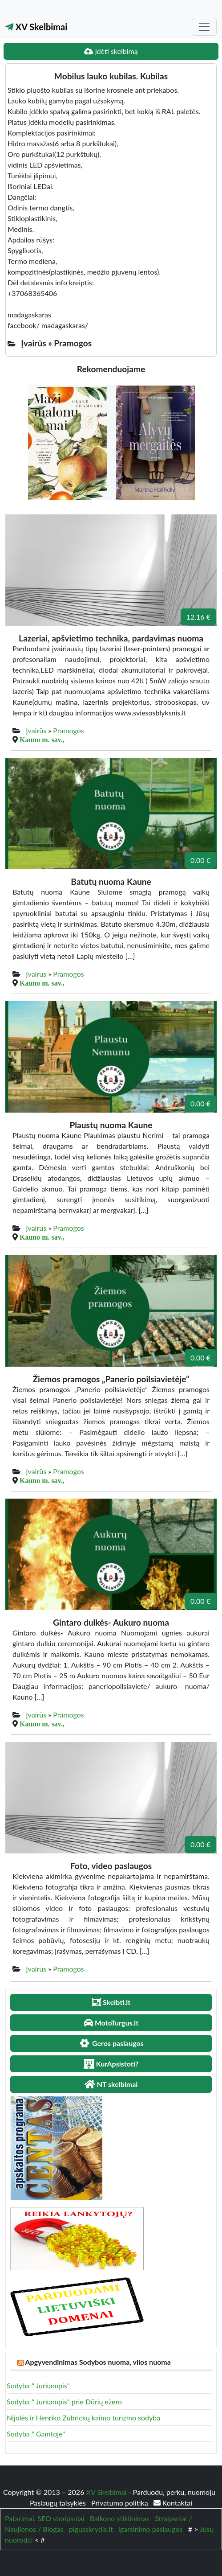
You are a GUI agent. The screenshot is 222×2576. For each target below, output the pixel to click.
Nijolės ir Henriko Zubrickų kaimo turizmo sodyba (83, 2417)
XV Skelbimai (36, 26)
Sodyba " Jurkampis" (38, 2385)
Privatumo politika (120, 2502)
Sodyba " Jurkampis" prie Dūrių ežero (64, 2401)
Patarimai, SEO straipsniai (44, 2518)
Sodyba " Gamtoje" (36, 2433)
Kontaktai (172, 2502)
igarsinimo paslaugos (150, 2529)
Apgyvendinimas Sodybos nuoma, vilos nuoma (98, 2362)
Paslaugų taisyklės (59, 2502)
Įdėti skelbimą (110, 51)
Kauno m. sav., (42, 739)
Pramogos (68, 730)
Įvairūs (36, 730)
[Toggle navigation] (204, 27)
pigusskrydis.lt (91, 2529)
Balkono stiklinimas (119, 2518)
